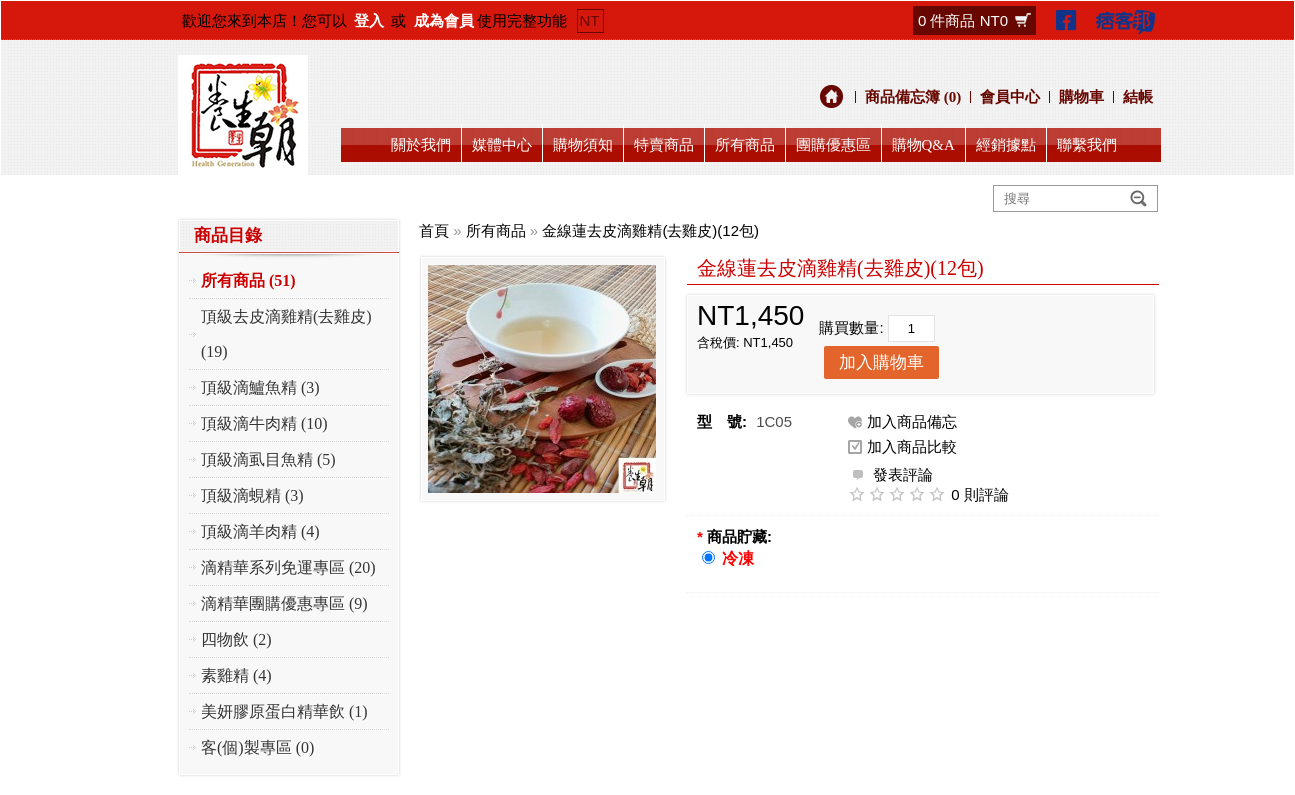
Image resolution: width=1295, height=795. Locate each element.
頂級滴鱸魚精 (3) (260, 387)
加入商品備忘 (912, 421)
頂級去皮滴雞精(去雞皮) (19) (286, 334)
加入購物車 (881, 362)
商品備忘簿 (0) (913, 97)
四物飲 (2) (236, 639)
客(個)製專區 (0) (257, 747)
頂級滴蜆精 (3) (252, 495)
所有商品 (745, 145)
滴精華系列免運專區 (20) (288, 567)
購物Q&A (923, 145)
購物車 (1081, 97)
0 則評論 (980, 494)
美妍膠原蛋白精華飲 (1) (284, 711)
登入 (369, 20)
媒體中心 (502, 145)
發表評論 (890, 473)
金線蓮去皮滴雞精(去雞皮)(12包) (650, 230)
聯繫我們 (1087, 145)
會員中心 (1010, 97)
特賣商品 (664, 145)
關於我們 (421, 145)
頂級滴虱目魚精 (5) (268, 459)
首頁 (434, 230)
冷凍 (738, 558)
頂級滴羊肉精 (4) (260, 531)
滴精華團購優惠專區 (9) (284, 603)
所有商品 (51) (248, 280)
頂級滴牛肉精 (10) (264, 423)
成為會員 (444, 20)
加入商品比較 (912, 446)
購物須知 (583, 145)
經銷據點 (1006, 145)
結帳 (1138, 97)
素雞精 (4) (236, 675)
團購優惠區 (833, 145)
